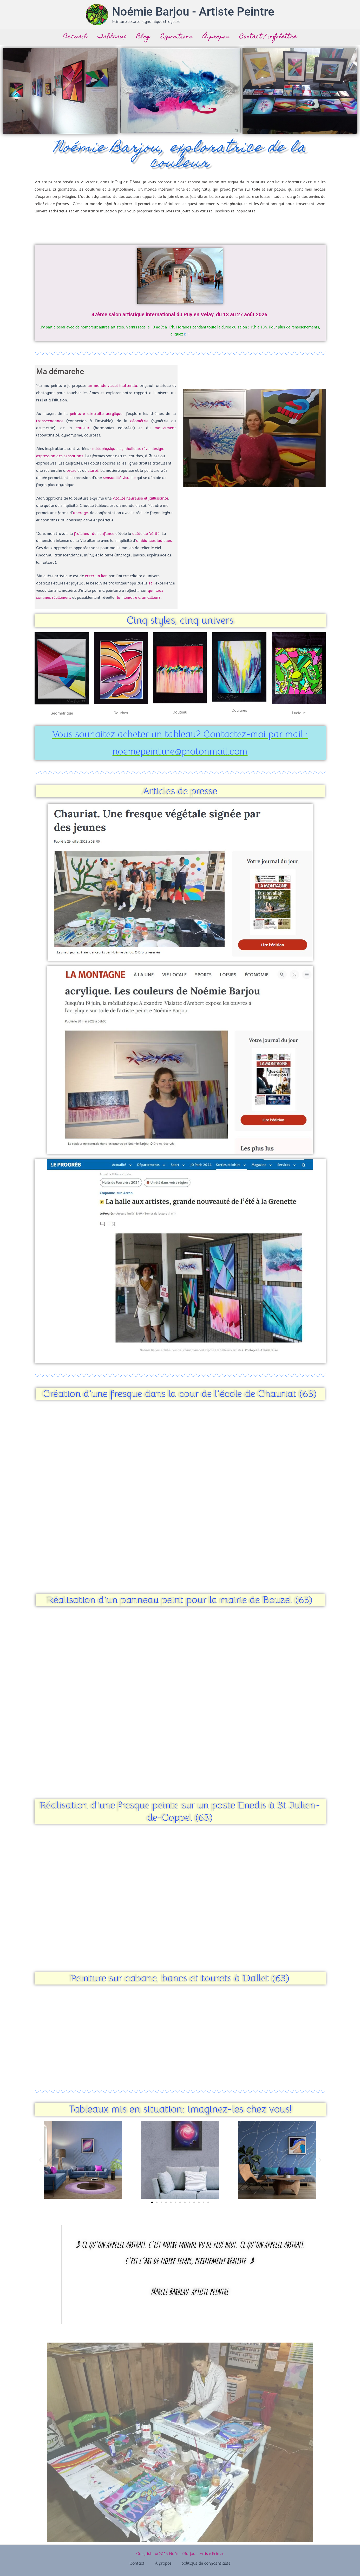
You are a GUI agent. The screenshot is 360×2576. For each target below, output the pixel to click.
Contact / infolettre (269, 37)
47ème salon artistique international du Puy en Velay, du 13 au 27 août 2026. (180, 314)
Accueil (74, 37)
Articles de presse (180, 791)
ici (186, 334)
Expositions (177, 37)
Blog (143, 37)
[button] (40, 2160)
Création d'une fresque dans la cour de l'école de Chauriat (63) (180, 1394)
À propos (217, 37)
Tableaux (110, 37)
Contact (141, 2563)
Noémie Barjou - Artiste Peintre (193, 11)
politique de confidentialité (201, 2563)
